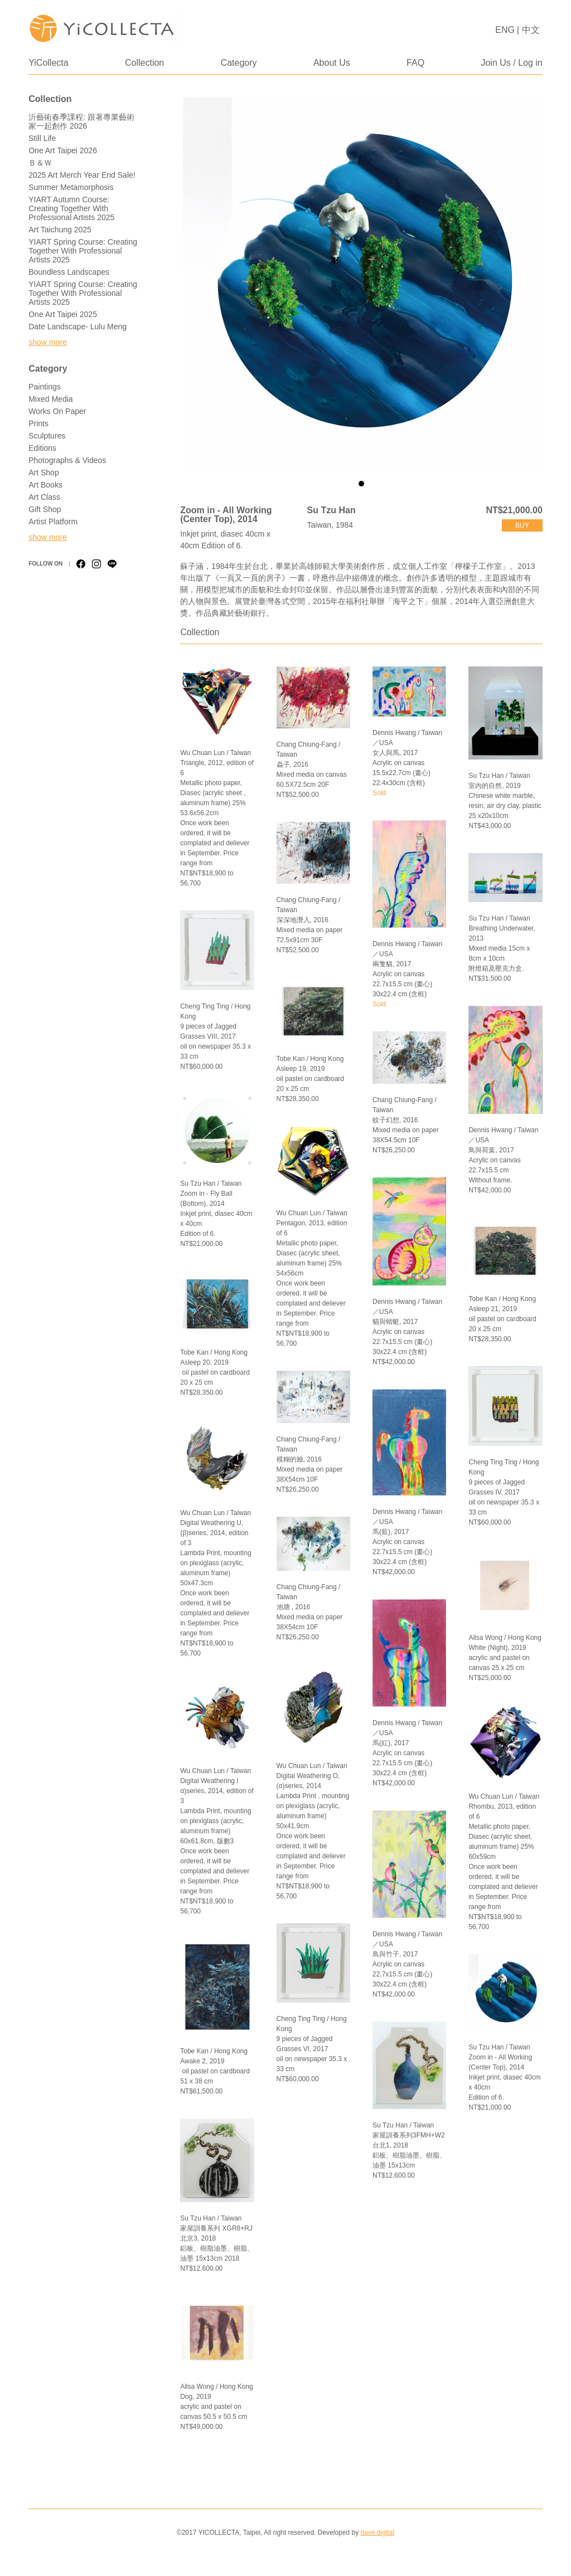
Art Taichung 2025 (59, 229)
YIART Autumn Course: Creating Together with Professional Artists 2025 (71, 208)
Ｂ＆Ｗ (40, 162)
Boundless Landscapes (68, 271)
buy (522, 525)
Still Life (42, 138)
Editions (42, 448)
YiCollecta (48, 62)
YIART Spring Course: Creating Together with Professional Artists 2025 (82, 250)
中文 (531, 30)
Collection (144, 62)
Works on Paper (57, 411)
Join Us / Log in (511, 62)
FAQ (415, 62)
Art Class (44, 497)
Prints (38, 423)
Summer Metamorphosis (71, 187)
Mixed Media (50, 399)
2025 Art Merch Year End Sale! (81, 175)
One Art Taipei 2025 (62, 314)
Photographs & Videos (67, 460)
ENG (505, 30)
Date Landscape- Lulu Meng (77, 326)
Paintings (44, 386)
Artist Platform (53, 521)
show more (47, 342)
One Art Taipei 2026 (62, 150)
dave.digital (377, 2532)
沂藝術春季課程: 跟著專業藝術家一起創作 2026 (81, 121)
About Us (331, 62)
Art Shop (43, 472)
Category (239, 62)
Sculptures (46, 435)
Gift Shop (44, 509)
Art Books (45, 484)
